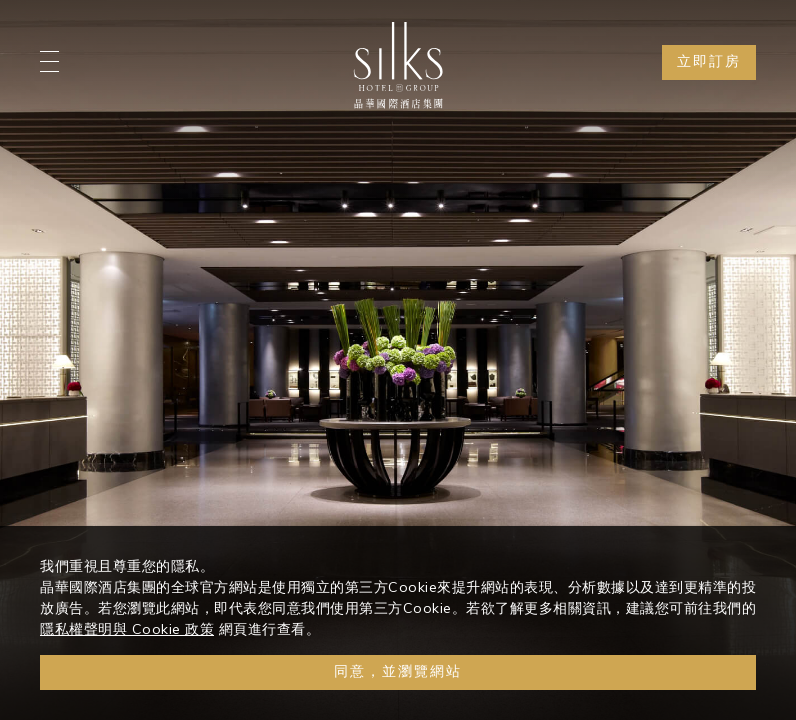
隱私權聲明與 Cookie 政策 (127, 629)
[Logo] (398, 65)
